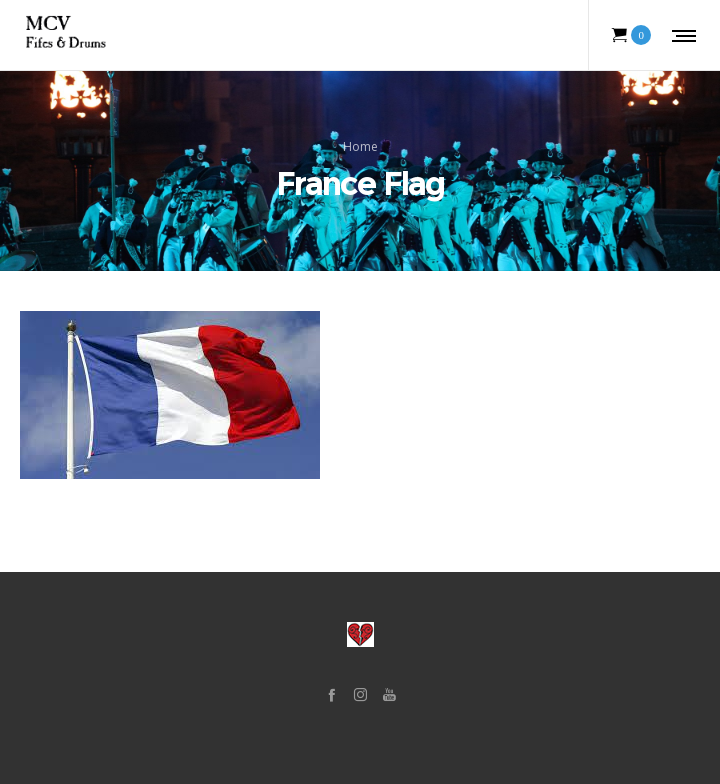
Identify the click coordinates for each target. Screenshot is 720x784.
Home (360, 146)
